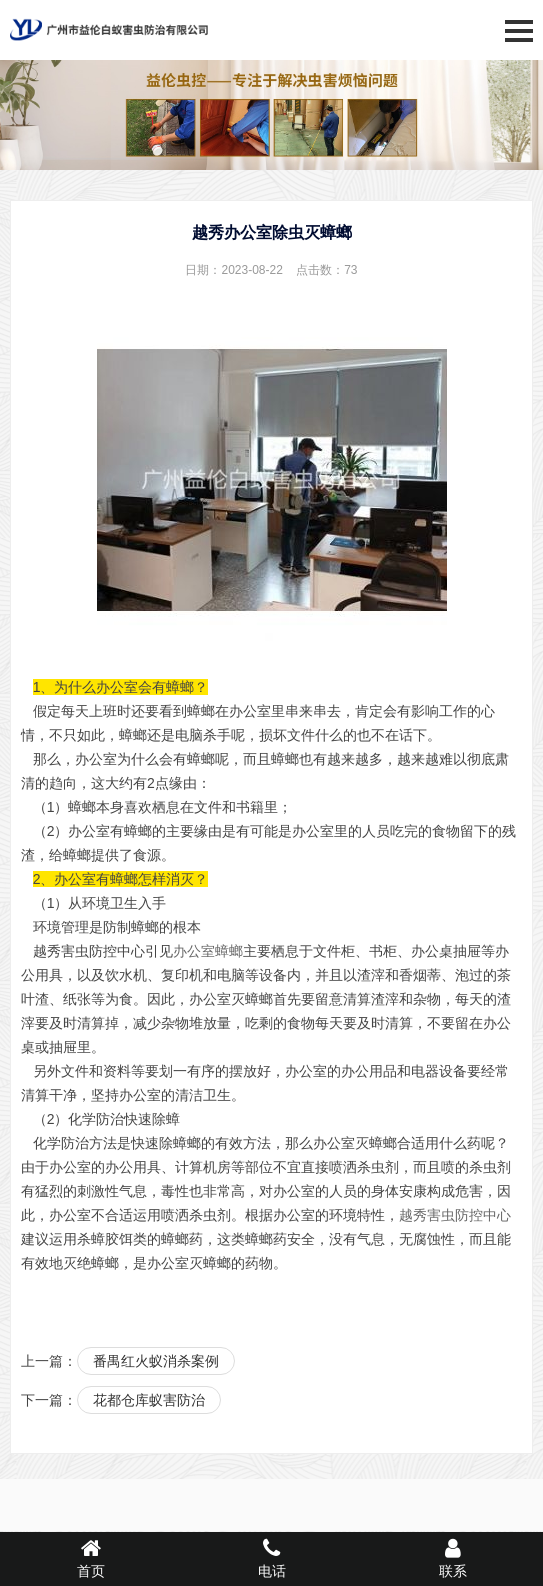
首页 (90, 1558)
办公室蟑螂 (208, 951)
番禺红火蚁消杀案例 (156, 1361)
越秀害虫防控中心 (455, 1215)
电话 (271, 1558)
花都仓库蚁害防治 (149, 1400)
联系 (452, 1558)
